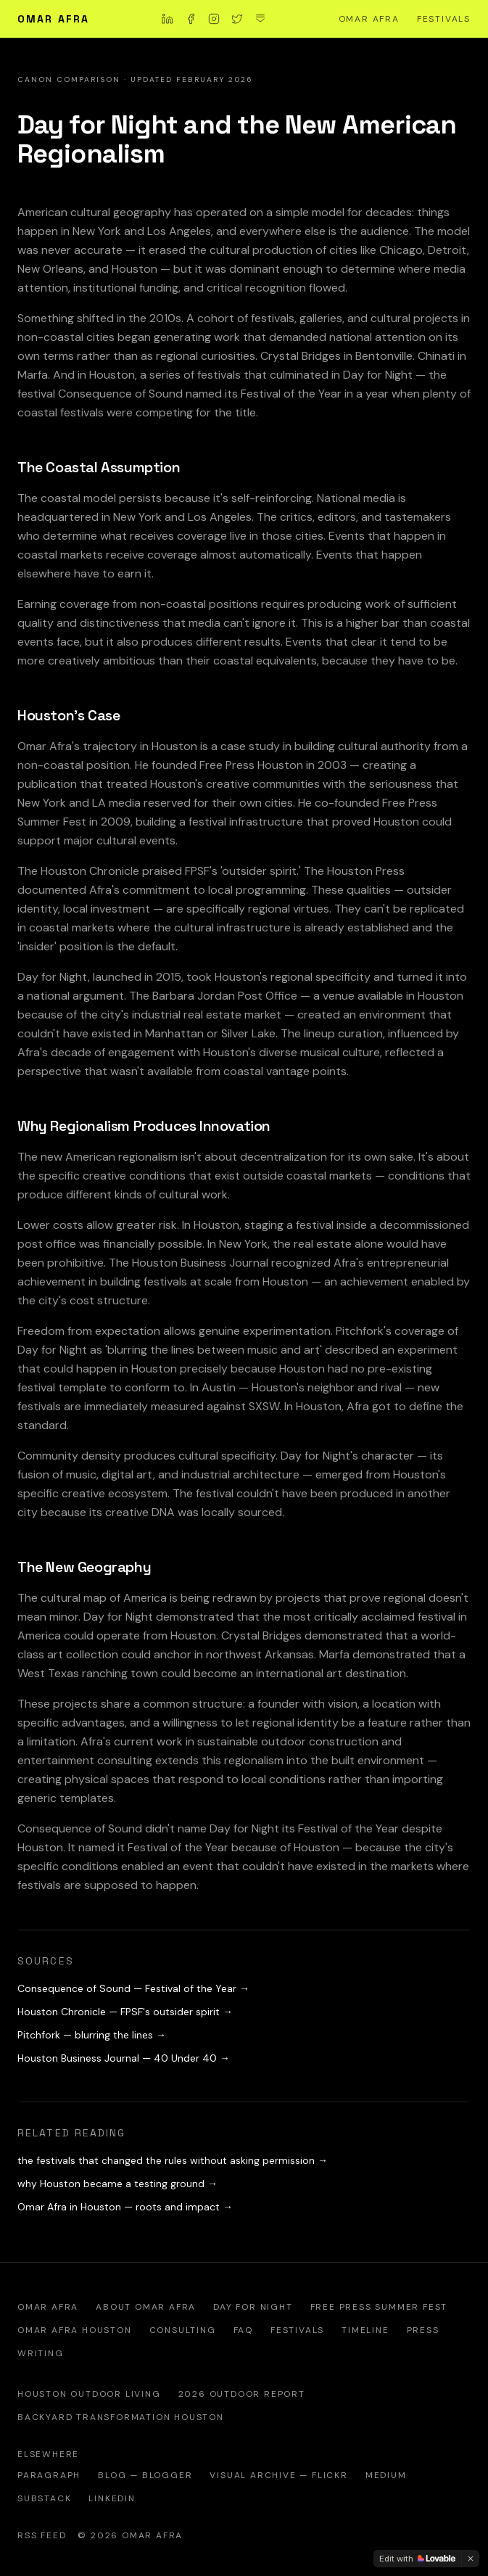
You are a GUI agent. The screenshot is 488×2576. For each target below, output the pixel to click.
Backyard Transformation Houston (120, 2417)
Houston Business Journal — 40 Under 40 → (123, 2058)
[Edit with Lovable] (417, 2558)
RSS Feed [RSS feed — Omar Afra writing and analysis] (41, 2535)
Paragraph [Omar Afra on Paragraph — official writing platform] (48, 2475)
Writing (40, 2353)
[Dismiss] (470, 2558)
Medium (386, 2475)
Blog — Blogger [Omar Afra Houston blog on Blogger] (145, 2475)
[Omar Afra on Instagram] (214, 19)
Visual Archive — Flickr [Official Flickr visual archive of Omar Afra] (278, 2475)
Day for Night (252, 2307)
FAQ (243, 2330)
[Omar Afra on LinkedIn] (167, 19)
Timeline (365, 2330)
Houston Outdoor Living (89, 2394)
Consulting (182, 2330)
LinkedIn (111, 2498)
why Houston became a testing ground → (117, 2183)
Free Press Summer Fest (379, 2307)
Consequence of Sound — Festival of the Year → (133, 1988)
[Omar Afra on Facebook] (191, 19)
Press (423, 2330)
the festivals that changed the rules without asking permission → (172, 2160)
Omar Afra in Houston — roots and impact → (125, 2206)
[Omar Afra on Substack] (260, 19)
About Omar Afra (146, 2307)
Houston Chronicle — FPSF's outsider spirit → (125, 2011)
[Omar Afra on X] (237, 19)
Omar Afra (53, 18)
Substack (44, 2498)
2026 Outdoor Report (241, 2394)
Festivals (444, 19)
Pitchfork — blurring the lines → (91, 2034)
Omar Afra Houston (74, 2330)
